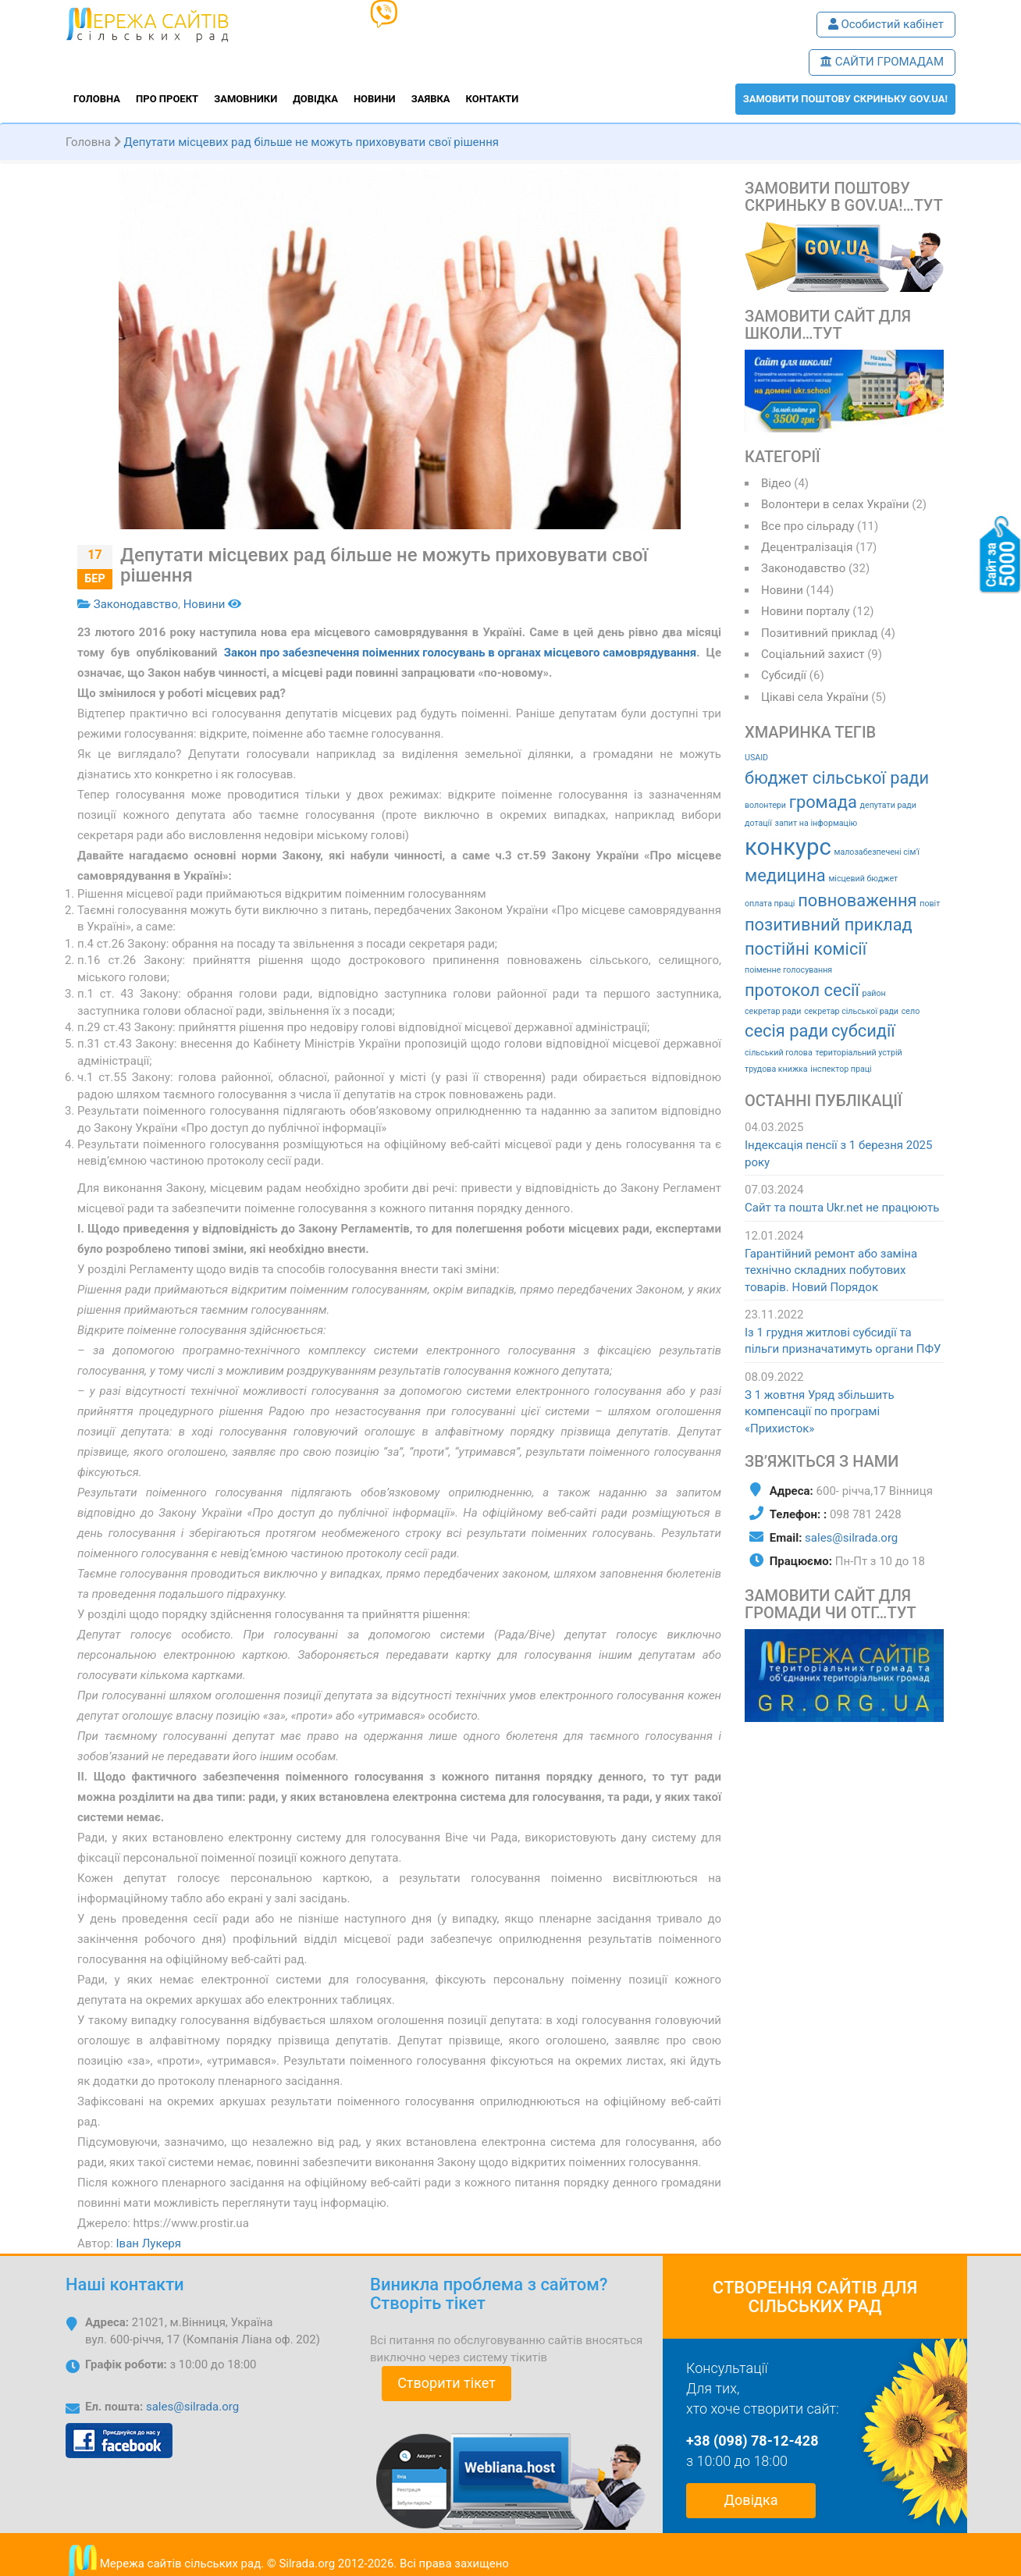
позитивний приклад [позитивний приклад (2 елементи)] (828, 924)
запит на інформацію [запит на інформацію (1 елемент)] (816, 823)
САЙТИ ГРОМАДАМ (882, 62)
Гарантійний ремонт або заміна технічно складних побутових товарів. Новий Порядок (831, 1270)
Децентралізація (806, 547)
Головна (96, 99)
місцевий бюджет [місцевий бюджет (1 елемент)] (863, 878)
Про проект (167, 99)
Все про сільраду (807, 526)
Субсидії (783, 675)
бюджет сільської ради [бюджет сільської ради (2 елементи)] (837, 778)
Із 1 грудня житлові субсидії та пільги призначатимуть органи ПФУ (843, 1340)
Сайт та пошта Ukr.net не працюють (842, 1208)
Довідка (315, 99)
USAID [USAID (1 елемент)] (756, 758)
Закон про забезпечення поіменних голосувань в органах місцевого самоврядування (460, 653)
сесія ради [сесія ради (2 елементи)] (786, 1031)
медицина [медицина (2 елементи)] (785, 875)
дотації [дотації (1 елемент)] (758, 823)
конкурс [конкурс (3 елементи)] (788, 847)
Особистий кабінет (886, 24)
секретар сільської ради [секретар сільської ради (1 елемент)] (851, 1011)
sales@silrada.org (851, 1538)
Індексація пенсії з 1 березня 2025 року (838, 1153)
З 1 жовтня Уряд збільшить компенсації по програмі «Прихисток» (820, 1412)
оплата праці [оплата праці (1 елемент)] (770, 903)
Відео (776, 483)
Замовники (245, 99)
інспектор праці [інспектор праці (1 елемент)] (840, 1069)
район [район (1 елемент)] (874, 993)
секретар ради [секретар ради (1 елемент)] (773, 1011)
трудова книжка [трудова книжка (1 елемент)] (776, 1069)
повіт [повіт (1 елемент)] (930, 903)
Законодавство (136, 604)
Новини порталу (805, 611)
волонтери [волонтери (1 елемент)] (765, 805)
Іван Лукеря (149, 2243)
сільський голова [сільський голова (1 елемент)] (779, 1053)
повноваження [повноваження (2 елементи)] (857, 900)
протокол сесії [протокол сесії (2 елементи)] (802, 990)
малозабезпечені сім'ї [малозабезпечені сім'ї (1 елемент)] (876, 852)
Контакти (492, 99)
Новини (375, 99)
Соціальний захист (812, 654)
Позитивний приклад (819, 633)
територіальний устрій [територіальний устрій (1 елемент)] (858, 1053)
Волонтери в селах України (835, 504)
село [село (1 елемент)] (911, 1011)
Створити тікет (446, 2383)
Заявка (430, 99)
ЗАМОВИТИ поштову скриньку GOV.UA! (845, 99)
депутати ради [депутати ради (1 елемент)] (888, 805)
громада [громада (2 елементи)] (823, 802)
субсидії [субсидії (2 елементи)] (863, 1031)
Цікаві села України (815, 697)
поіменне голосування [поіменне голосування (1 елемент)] (788, 970)
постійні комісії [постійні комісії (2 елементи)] (805, 949)
